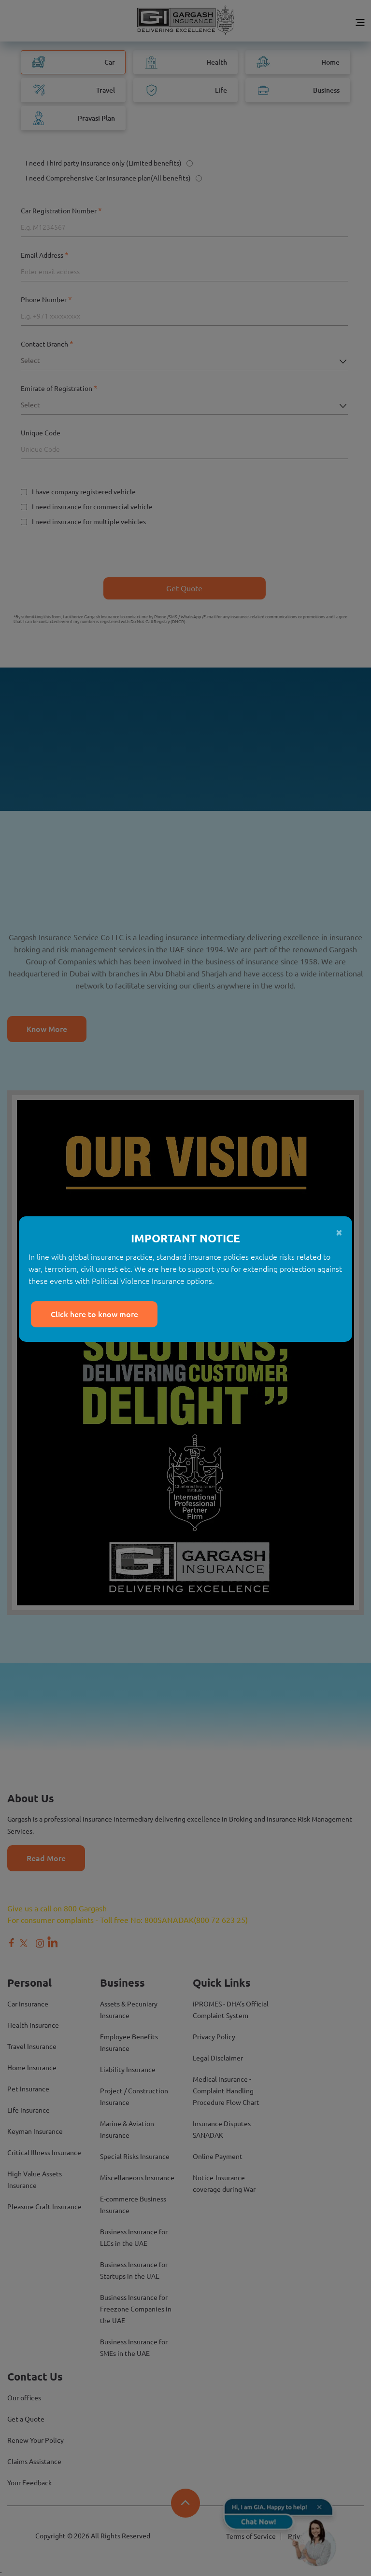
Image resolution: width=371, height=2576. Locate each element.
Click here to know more (94, 1314)
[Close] (180, 1232)
